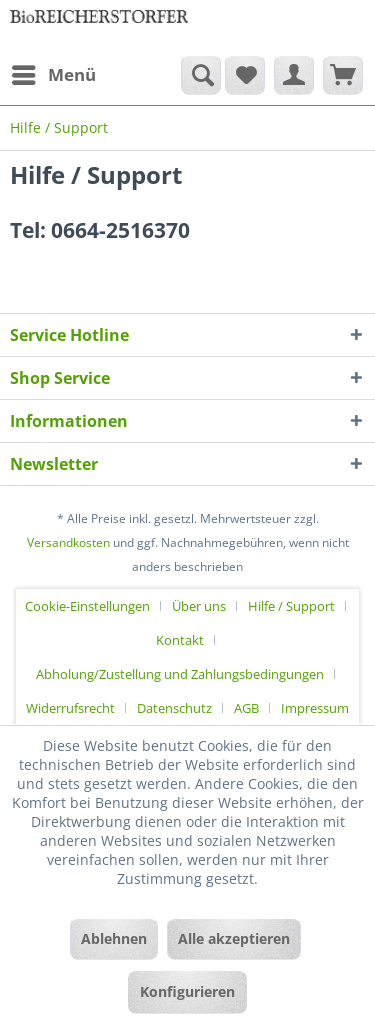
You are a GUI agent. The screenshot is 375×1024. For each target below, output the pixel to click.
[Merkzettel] (245, 75)
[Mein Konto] (294, 75)
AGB (246, 708)
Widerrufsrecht (70, 708)
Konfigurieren (187, 991)
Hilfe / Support (291, 606)
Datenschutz (174, 708)
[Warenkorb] (343, 75)
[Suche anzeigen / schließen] (201, 75)
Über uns (199, 606)
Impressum (315, 708)
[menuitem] (53, 75)
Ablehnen (114, 938)
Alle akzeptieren (234, 938)
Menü (54, 72)
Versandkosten (68, 542)
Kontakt (180, 640)
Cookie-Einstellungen (87, 606)
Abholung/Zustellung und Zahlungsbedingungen (180, 674)
